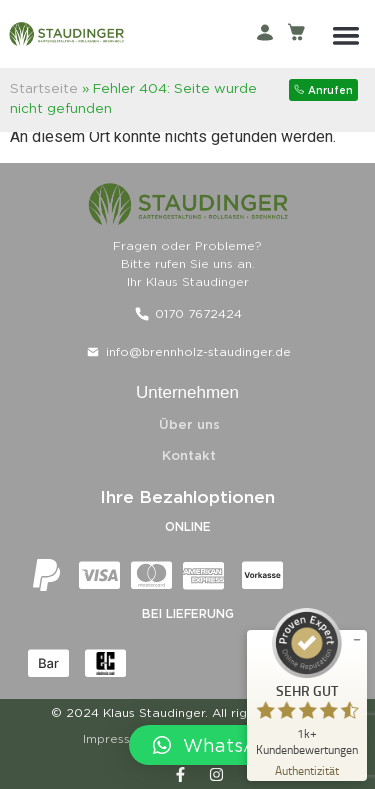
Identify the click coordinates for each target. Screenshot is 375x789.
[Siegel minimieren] (357, 640)
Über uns (189, 424)
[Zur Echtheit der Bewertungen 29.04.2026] (307, 769)
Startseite (44, 88)
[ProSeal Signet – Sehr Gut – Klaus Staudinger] (307, 682)
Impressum (115, 738)
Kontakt (189, 455)
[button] (346, 35)
